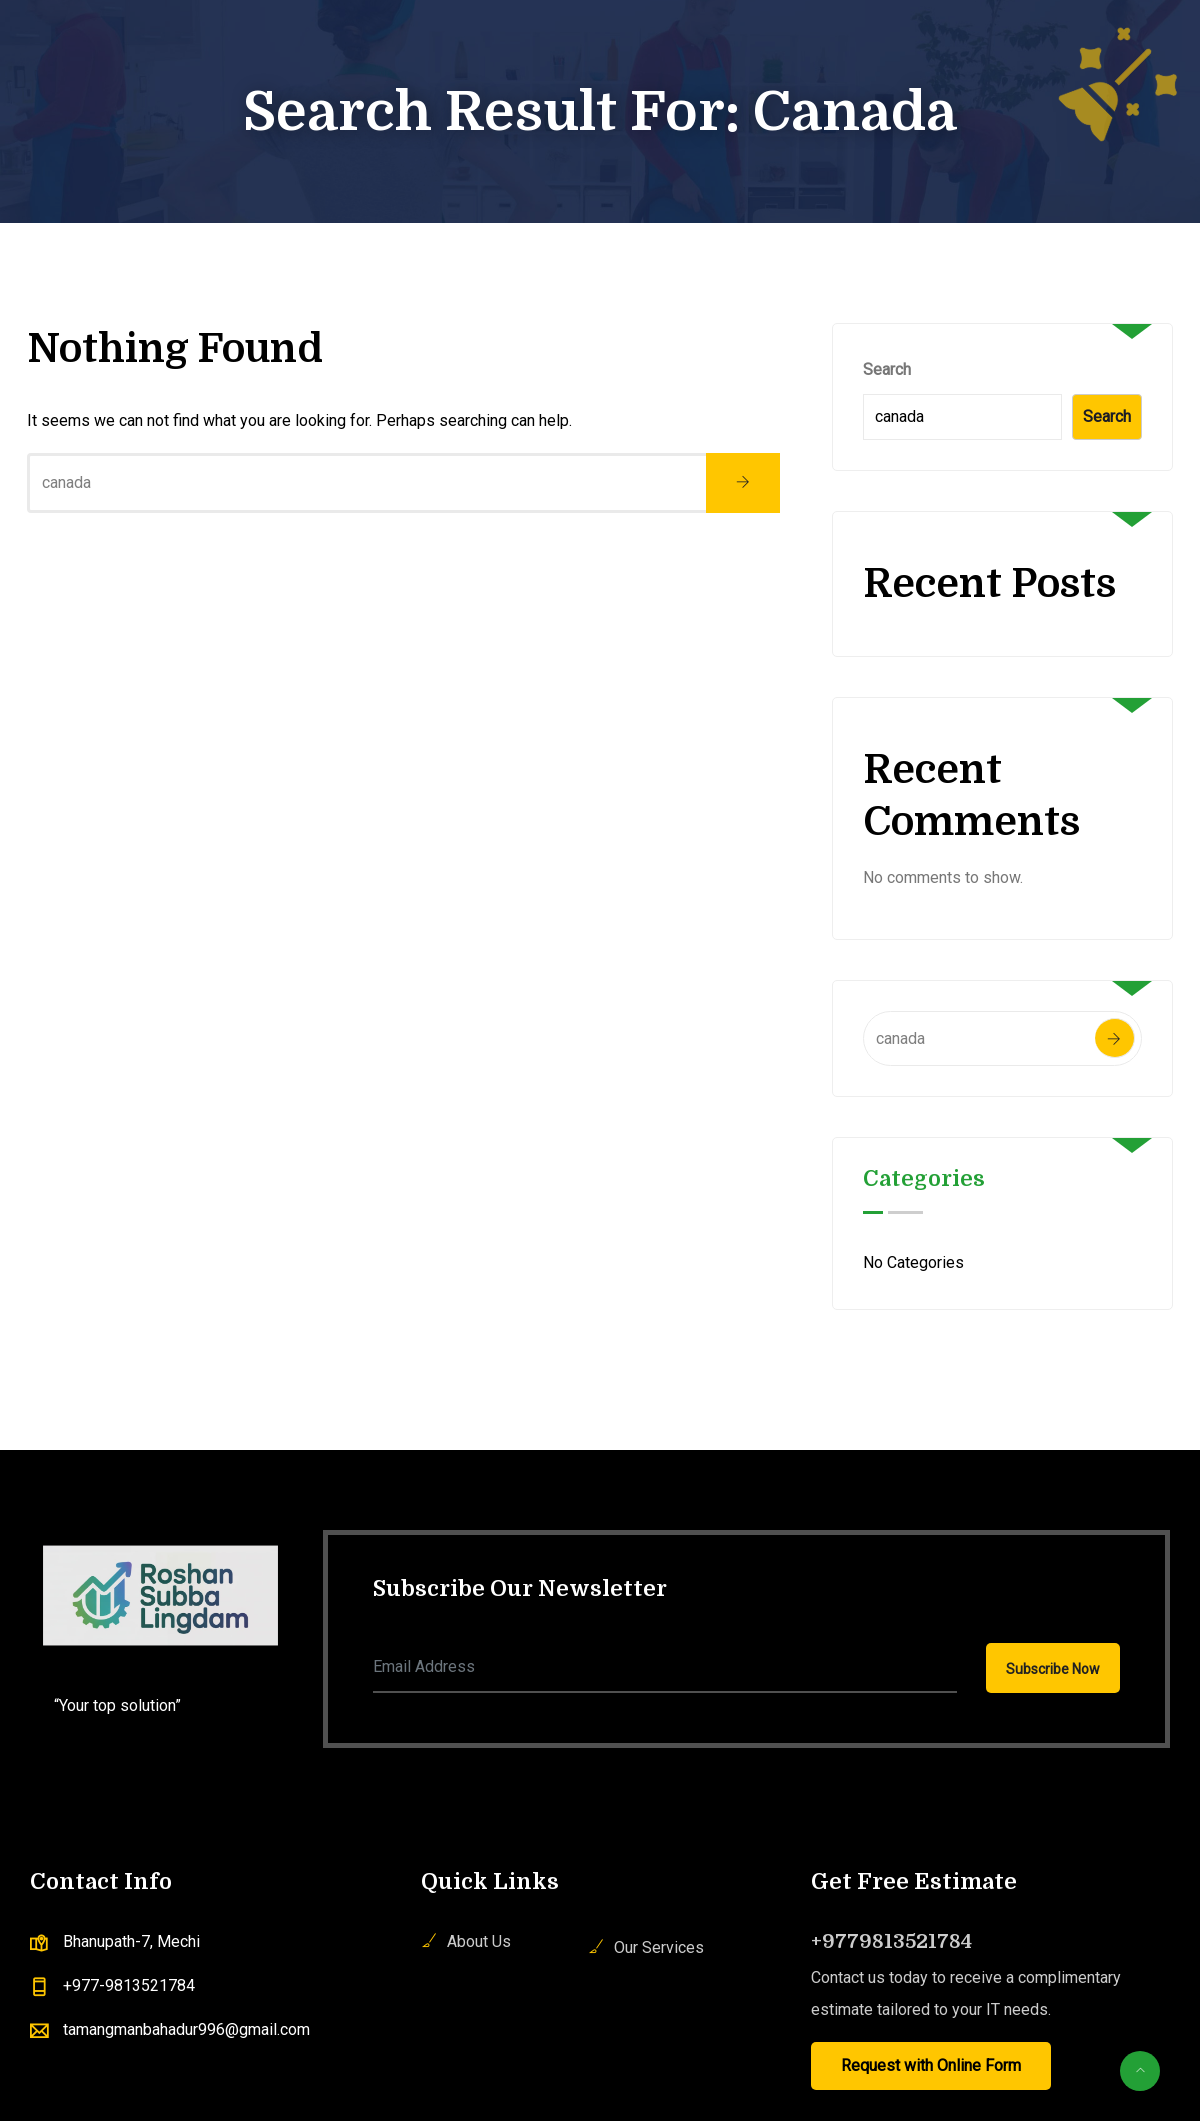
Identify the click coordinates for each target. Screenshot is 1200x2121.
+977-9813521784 (129, 1985)
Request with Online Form (931, 2065)
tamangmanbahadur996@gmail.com (186, 2029)
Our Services (659, 1947)
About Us (479, 1941)
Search (887, 369)
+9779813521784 (891, 1941)
